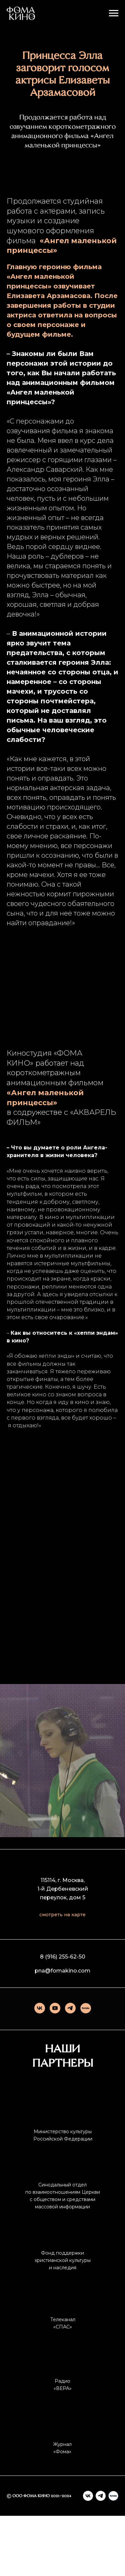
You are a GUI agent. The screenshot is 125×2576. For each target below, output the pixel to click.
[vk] (39, 2068)
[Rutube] (85, 2068)
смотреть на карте (62, 1975)
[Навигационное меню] (113, 13)
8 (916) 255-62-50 (62, 2017)
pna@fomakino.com (62, 2031)
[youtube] (55, 2068)
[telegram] (70, 2068)
